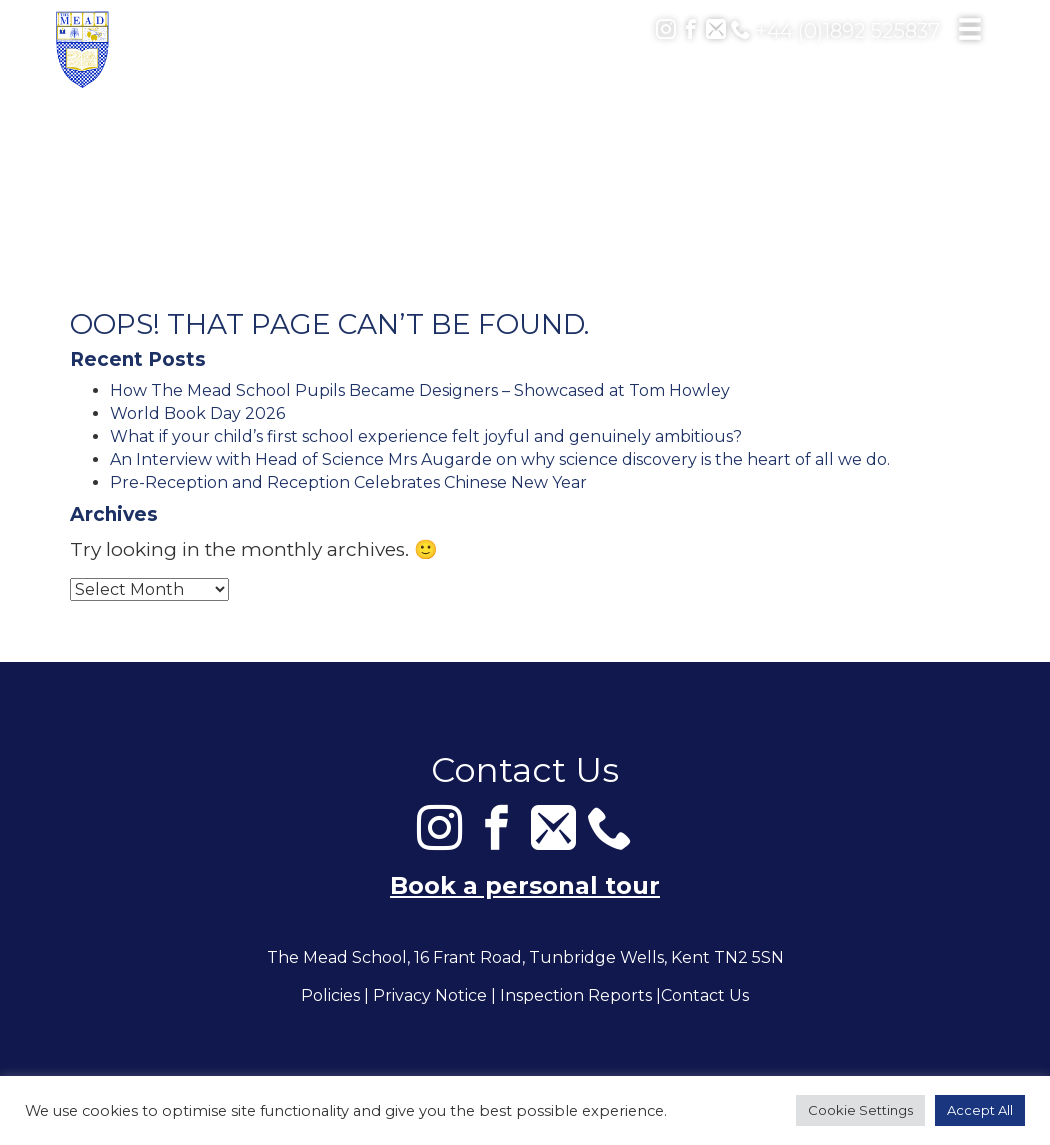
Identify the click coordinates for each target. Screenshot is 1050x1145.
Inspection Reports (576, 996)
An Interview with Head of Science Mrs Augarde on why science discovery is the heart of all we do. (500, 459)
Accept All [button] (980, 1110)
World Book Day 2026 (197, 413)
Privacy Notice (430, 996)
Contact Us (705, 996)
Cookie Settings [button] (860, 1110)
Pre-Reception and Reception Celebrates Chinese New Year (348, 482)
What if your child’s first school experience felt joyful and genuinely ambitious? (426, 436)
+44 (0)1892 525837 (835, 31)
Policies (330, 996)
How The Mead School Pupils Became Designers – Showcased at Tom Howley (420, 390)
